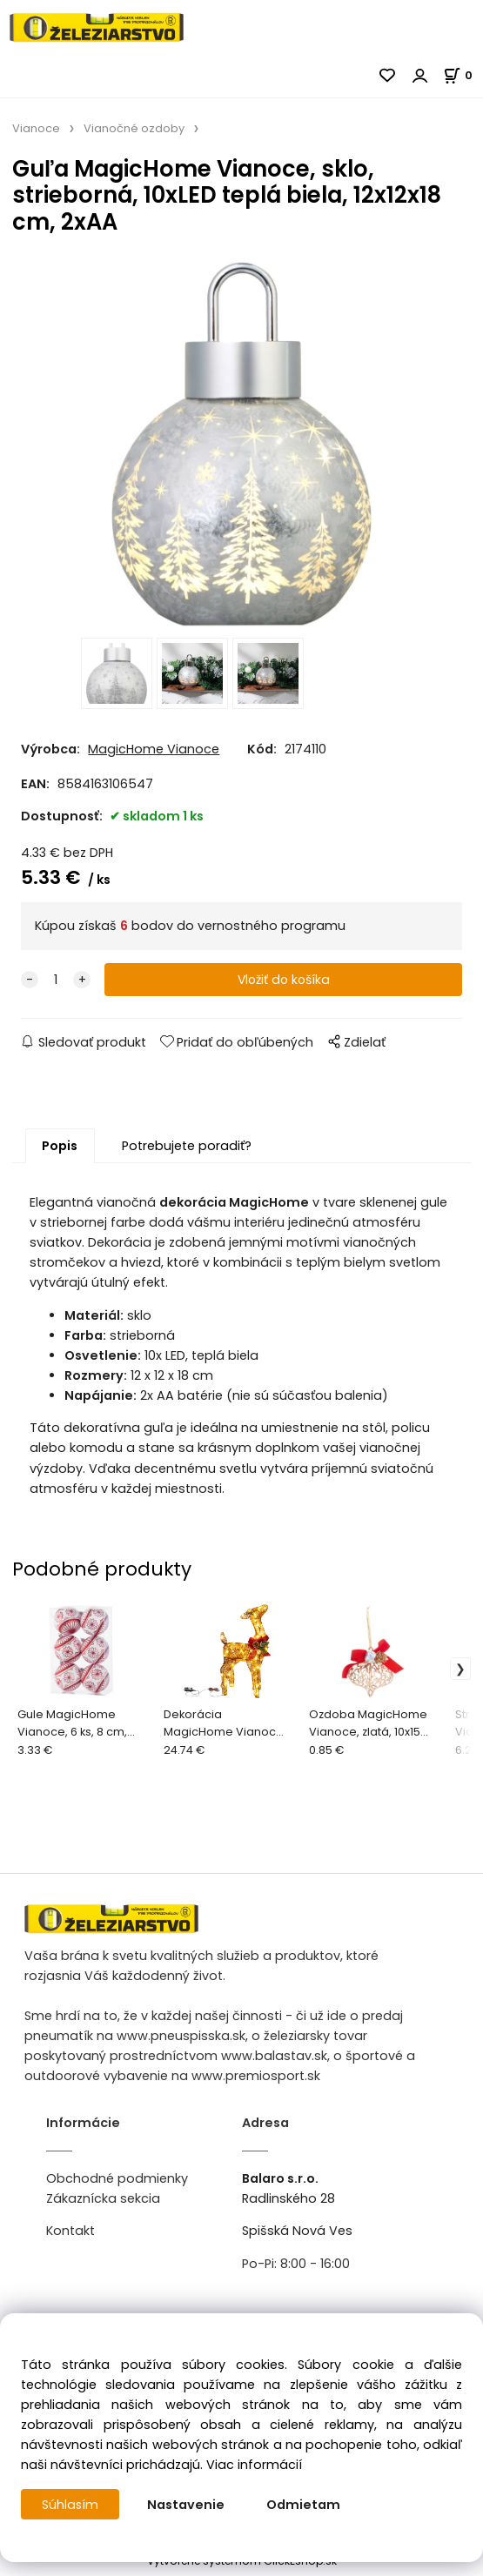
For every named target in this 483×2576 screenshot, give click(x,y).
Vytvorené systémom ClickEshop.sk (242, 2566)
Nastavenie (186, 2504)
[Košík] (463, 75)
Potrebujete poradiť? (187, 1151)
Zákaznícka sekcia (103, 2203)
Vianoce (36, 128)
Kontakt (70, 2236)
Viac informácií (254, 2464)
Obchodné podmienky (117, 2182)
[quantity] (55, 984)
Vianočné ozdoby (134, 128)
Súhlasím (70, 2504)
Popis (59, 1151)
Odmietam (304, 2504)
